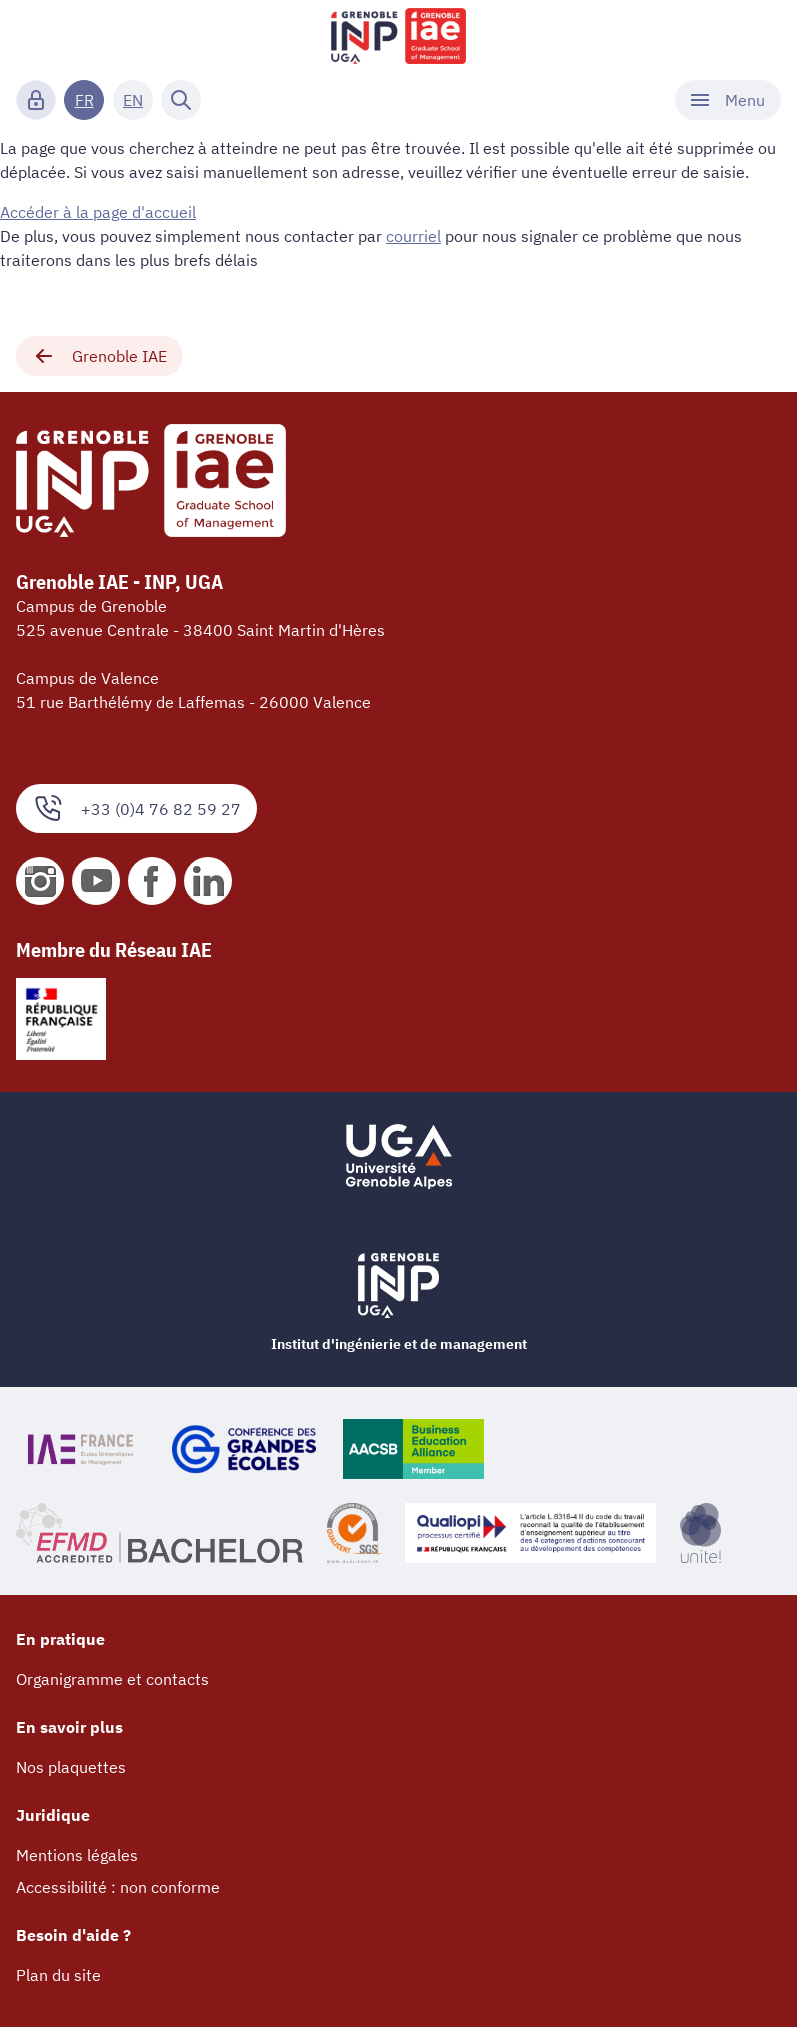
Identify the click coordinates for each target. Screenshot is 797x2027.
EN (133, 100)
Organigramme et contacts (112, 1679)
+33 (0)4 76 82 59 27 (136, 808)
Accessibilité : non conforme (118, 1887)
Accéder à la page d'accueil (98, 212)
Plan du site (58, 1975)
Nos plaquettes (71, 1767)
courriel (413, 236)
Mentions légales (77, 1855)
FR (84, 100)
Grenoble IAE (99, 356)
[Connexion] (36, 100)
